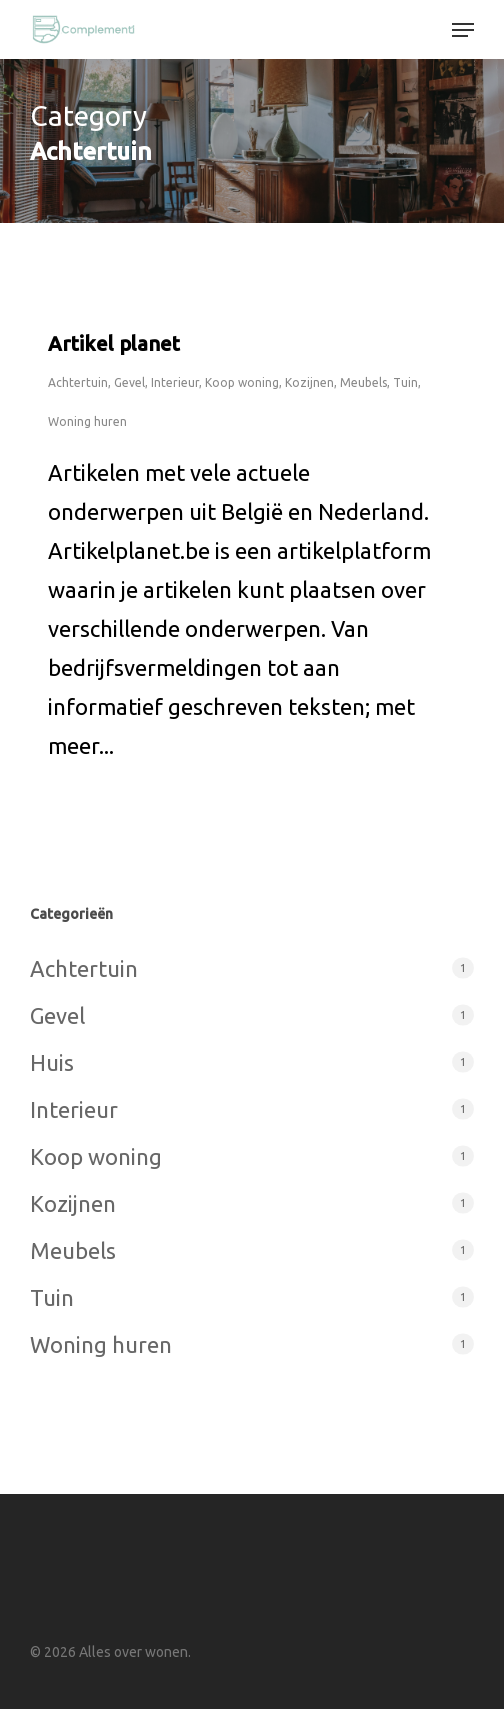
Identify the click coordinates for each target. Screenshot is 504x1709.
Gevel (129, 382)
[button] (463, 30)
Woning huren (87, 421)
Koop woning (242, 382)
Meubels (363, 382)
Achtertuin (78, 382)
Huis (52, 1062)
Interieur (175, 382)
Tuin (405, 382)
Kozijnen (309, 382)
